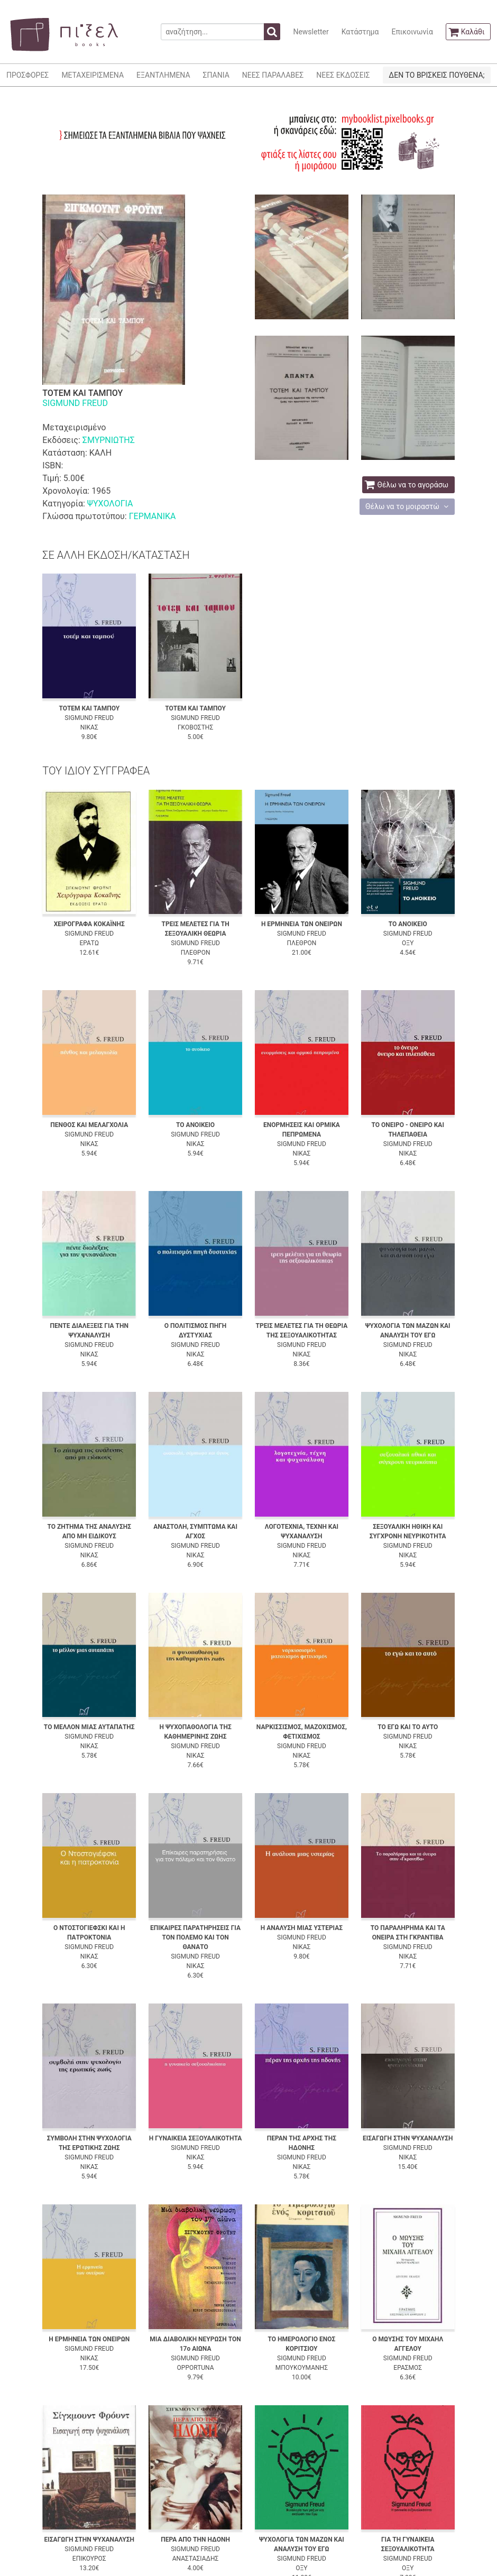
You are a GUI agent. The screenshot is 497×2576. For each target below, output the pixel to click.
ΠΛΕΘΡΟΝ (195, 952)
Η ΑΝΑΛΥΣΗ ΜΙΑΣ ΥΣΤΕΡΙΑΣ (302, 1928)
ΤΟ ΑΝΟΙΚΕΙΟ (408, 924)
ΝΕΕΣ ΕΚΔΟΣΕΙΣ (343, 75)
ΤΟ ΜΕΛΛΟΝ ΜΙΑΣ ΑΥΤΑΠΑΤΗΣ (89, 1727)
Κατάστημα (360, 31)
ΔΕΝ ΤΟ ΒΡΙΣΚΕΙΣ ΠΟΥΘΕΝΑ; (436, 75)
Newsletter (310, 31)
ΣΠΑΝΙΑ (216, 75)
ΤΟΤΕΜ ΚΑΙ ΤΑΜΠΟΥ (89, 708)
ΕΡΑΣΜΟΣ (407, 2367)
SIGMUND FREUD (75, 403)
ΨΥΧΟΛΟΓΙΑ (110, 503)
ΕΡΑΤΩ (89, 943)
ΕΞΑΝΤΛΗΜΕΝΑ (163, 75)
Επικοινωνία (411, 31)
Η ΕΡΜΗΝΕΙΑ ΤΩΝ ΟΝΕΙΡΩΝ (301, 924)
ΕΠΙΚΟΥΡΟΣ (89, 2558)
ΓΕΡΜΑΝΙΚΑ (152, 516)
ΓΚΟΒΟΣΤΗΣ (195, 727)
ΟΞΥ (407, 943)
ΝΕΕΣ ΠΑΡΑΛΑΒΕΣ (273, 75)
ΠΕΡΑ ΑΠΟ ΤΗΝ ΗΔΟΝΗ (195, 2539)
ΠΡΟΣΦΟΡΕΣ (27, 75)
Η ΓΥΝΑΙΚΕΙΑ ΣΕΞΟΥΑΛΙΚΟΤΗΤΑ (195, 2138)
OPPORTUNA (195, 2367)
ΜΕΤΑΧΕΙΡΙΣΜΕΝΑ (92, 75)
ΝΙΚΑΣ (89, 727)
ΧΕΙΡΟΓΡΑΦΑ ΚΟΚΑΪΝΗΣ (89, 924)
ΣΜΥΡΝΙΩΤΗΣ (108, 440)
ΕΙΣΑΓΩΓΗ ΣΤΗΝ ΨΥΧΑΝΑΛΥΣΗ (408, 2138)
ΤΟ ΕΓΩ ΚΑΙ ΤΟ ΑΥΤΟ (408, 1727)
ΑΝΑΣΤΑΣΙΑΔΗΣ (195, 2558)
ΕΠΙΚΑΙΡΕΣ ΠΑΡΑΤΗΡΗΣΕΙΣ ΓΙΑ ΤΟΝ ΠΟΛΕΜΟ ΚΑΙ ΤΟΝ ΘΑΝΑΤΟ (195, 1937)
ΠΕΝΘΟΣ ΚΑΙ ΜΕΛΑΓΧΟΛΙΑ (89, 1125)
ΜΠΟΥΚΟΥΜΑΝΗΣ (301, 2367)
